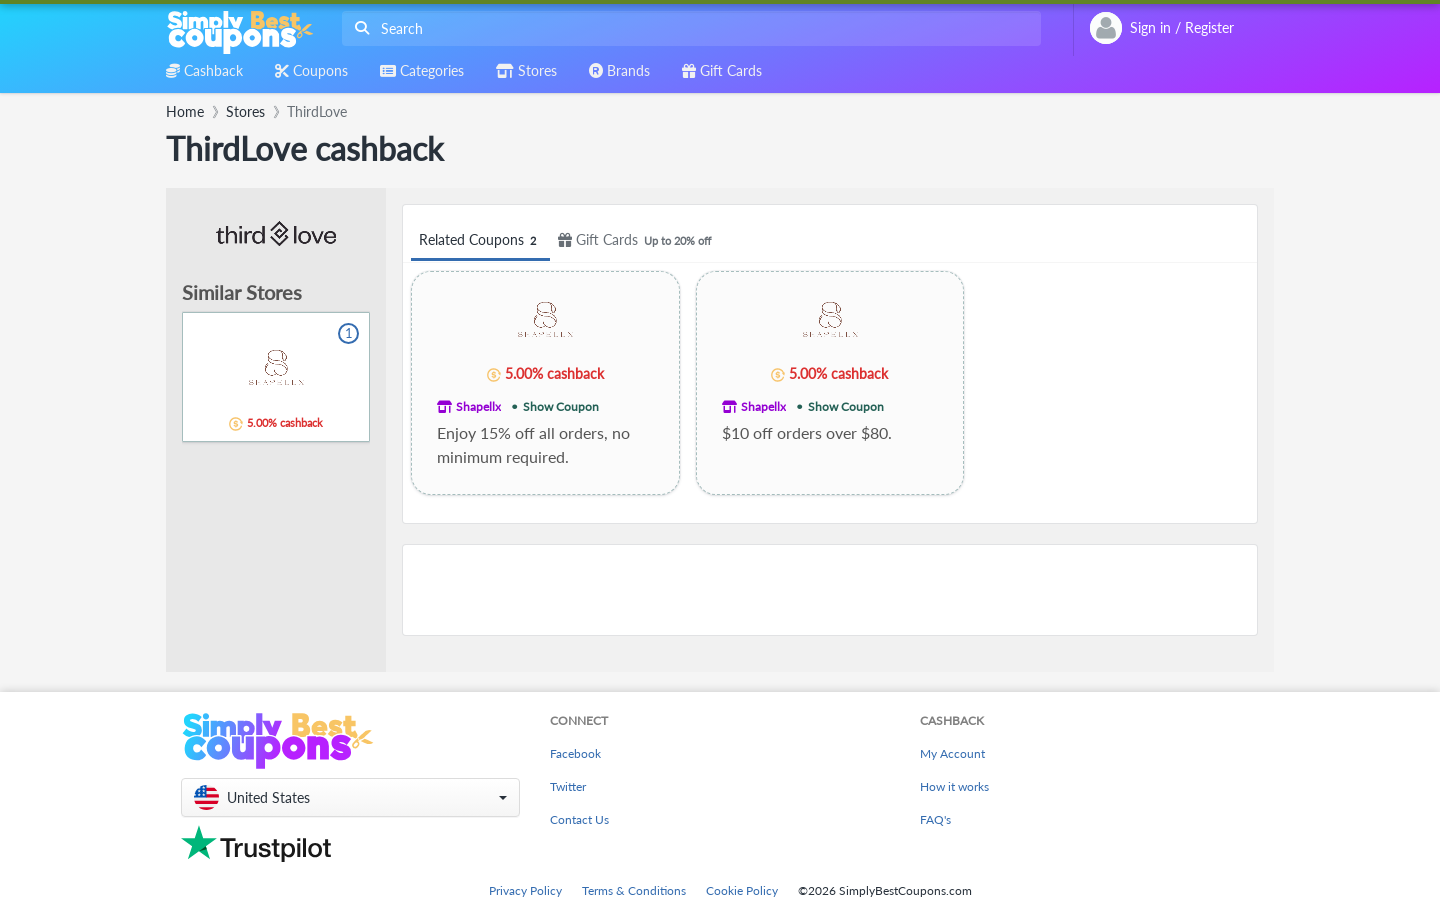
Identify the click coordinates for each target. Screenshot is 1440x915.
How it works (954, 786)
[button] (350, 797)
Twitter (568, 786)
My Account (952, 753)
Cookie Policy (742, 890)
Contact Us (579, 819)
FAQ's (935, 819)
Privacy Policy (525, 890)
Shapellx (478, 406)
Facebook (575, 753)
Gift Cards (637, 240)
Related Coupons (480, 240)
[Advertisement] (830, 590)
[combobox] (687, 28)
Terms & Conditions (634, 890)
